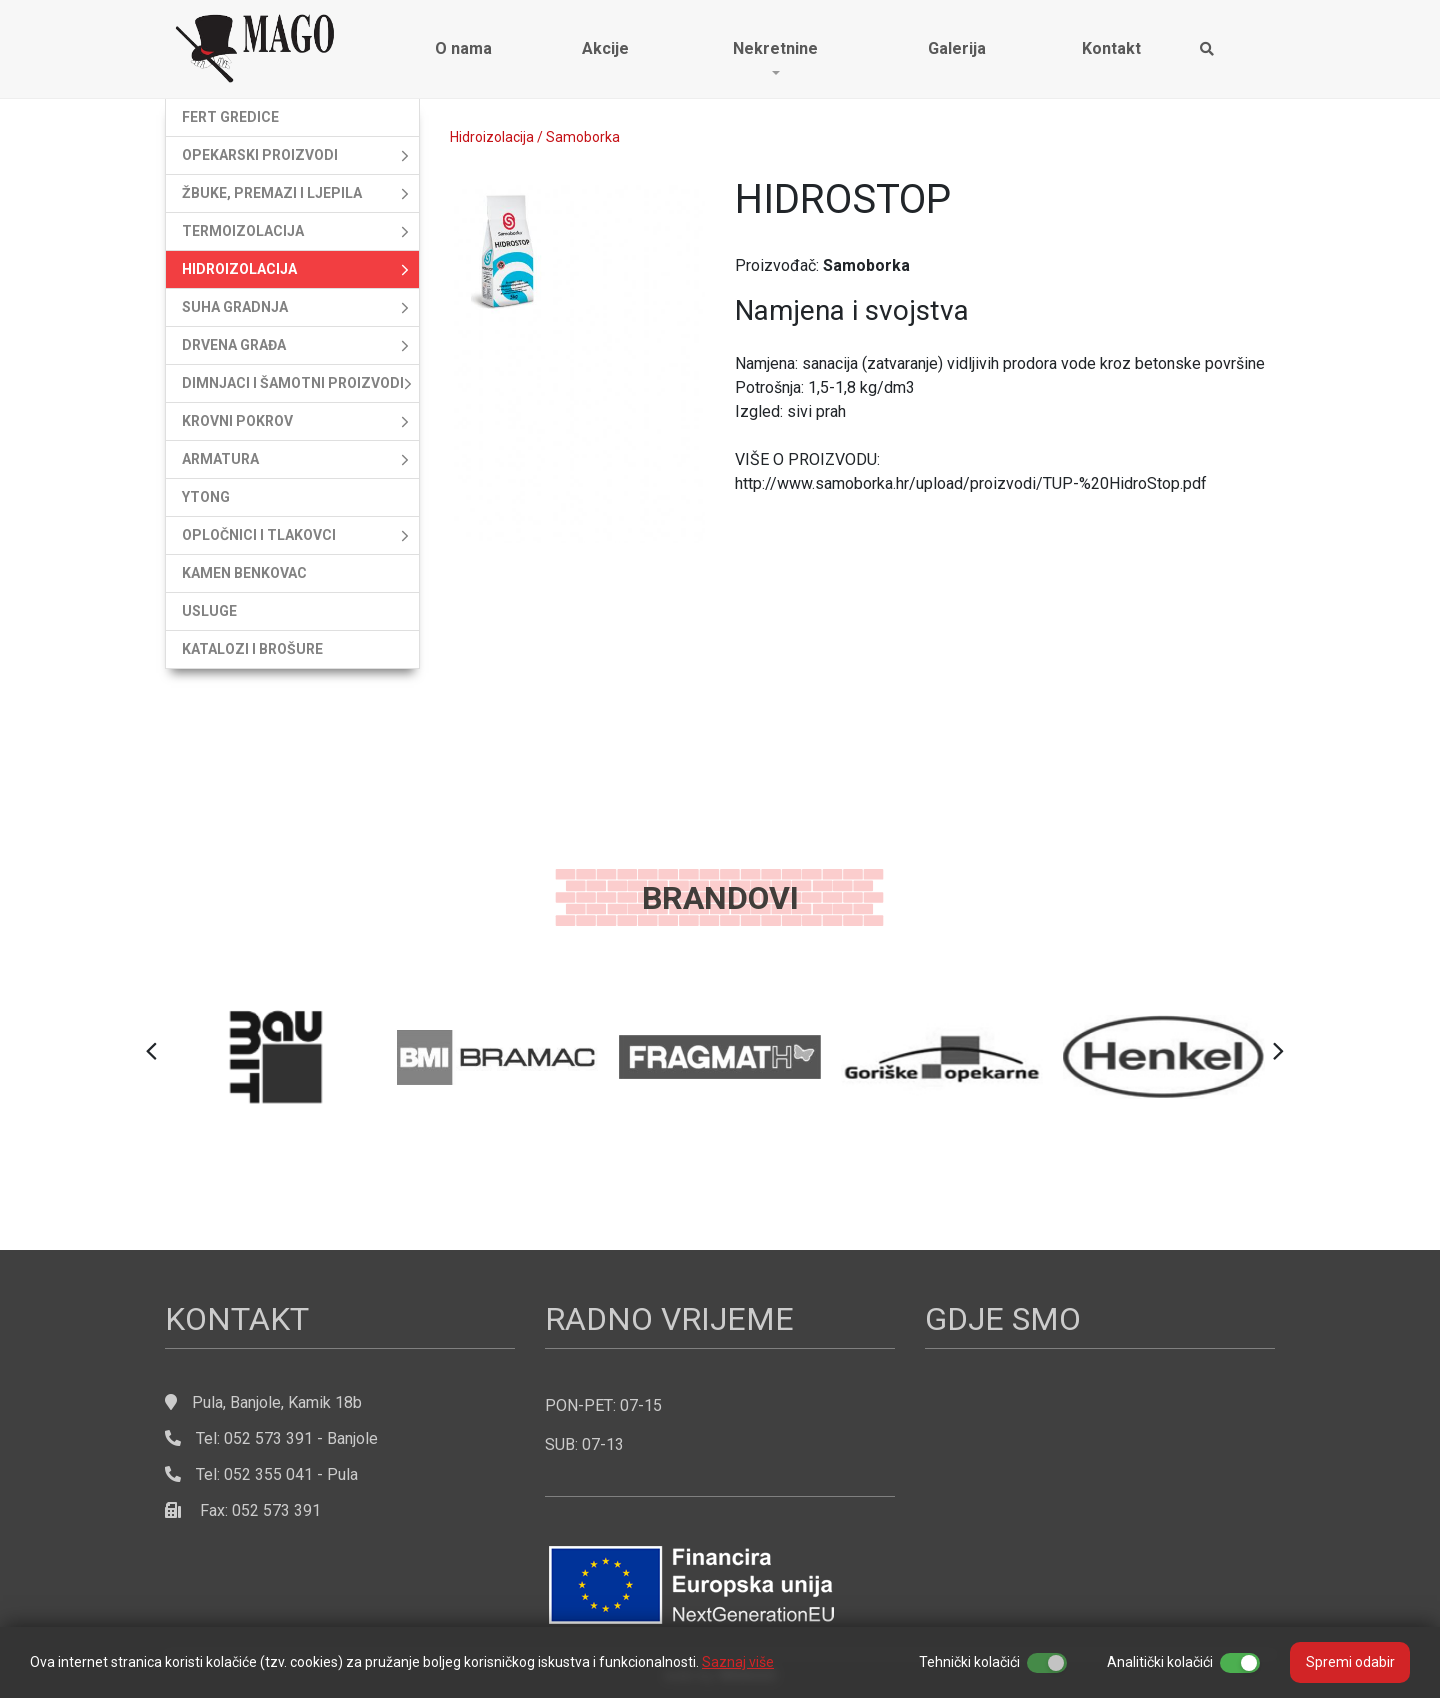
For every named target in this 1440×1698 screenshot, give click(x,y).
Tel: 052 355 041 (239, 1474)
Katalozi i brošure (252, 649)
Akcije (605, 48)
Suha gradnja (235, 307)
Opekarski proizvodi (260, 155)
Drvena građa (234, 345)
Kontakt (1111, 48)
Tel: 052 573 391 (239, 1438)
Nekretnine (775, 48)
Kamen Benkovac (244, 573)
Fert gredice (230, 117)
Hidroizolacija (239, 269)
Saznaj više (738, 1662)
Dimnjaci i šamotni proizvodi (293, 383)
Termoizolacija (243, 231)
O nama (463, 48)
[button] (151, 1052)
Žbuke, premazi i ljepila (272, 193)
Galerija (957, 48)
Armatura (220, 459)
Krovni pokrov (237, 421)
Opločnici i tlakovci (259, 535)
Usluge (209, 611)
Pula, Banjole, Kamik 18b (277, 1402)
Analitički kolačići (1160, 1662)
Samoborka (583, 137)
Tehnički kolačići (969, 1662)
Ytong (206, 497)
